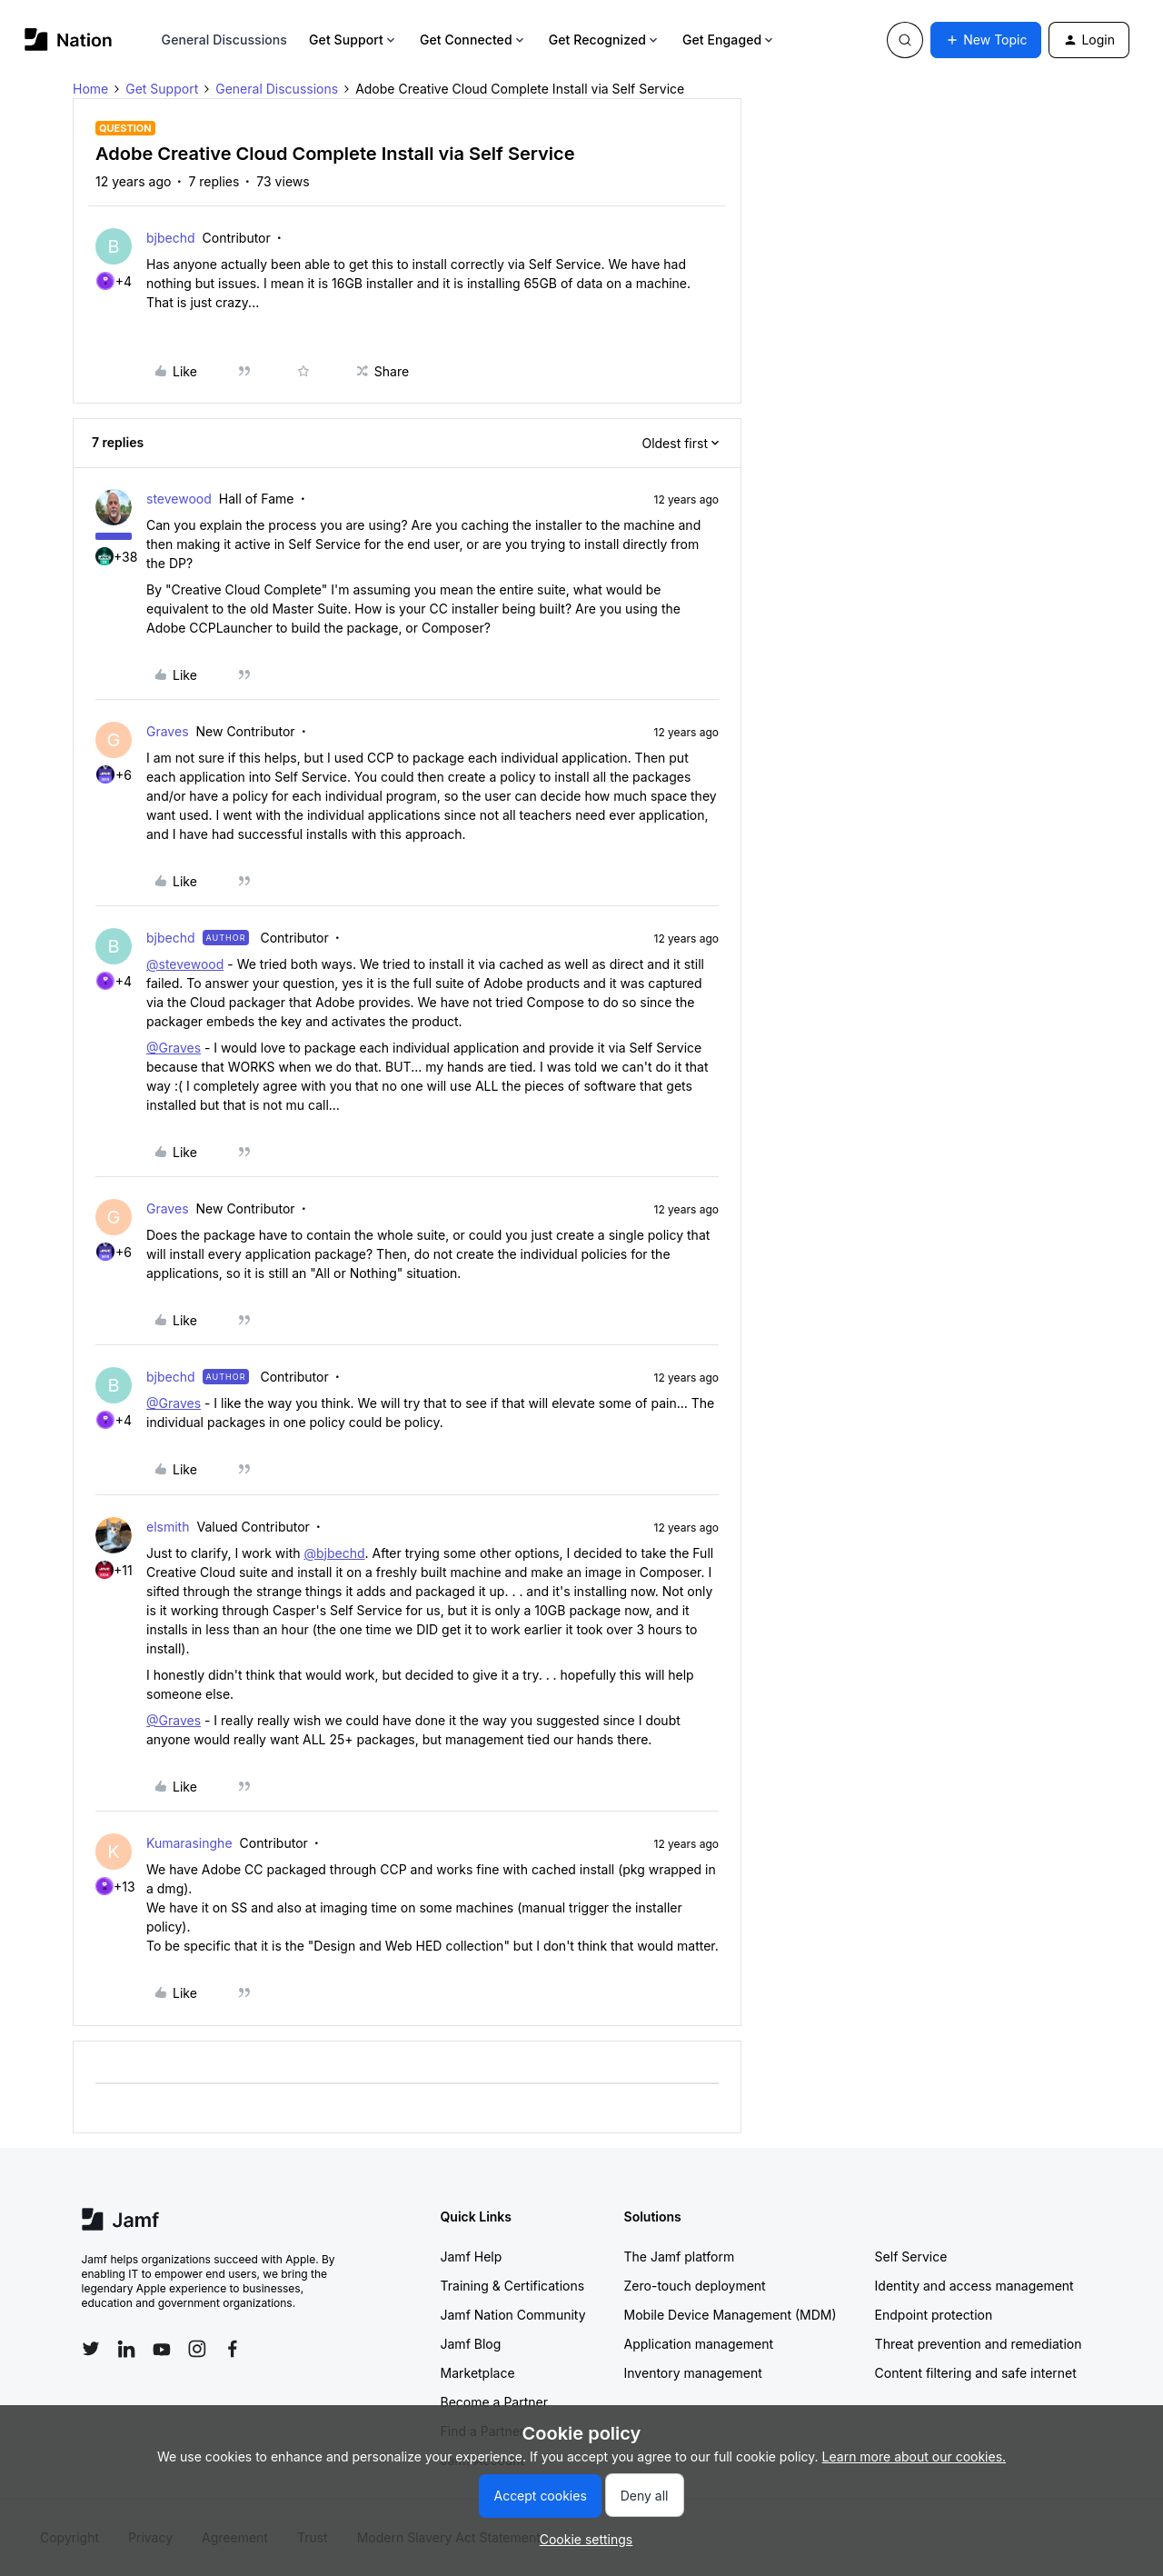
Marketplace (478, 2373)
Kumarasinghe (189, 1843)
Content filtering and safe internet (976, 2373)
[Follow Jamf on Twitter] (91, 2348)
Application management (698, 2343)
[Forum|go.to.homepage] (69, 39)
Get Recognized (605, 39)
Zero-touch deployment (695, 2285)
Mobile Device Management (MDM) (730, 2314)
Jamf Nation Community (513, 2314)
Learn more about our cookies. (914, 2456)
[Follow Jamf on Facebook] (233, 2349)
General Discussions (224, 39)
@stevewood (185, 964)
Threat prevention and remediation (978, 2343)
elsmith (167, 1526)
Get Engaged (729, 39)
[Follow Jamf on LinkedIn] (126, 2349)
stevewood (179, 498)
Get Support (353, 39)
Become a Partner (494, 2402)
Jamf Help (471, 2256)
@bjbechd (333, 1553)
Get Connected (473, 39)
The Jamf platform (679, 2256)
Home (90, 88)
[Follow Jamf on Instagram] (197, 2349)
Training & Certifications (513, 2285)
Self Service (911, 2256)
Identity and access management (974, 2285)
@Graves (173, 1047)
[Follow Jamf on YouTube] (162, 2348)
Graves (167, 731)
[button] (985, 40)
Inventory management (693, 2373)
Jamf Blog (471, 2343)
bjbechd (170, 237)
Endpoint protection (934, 2314)
